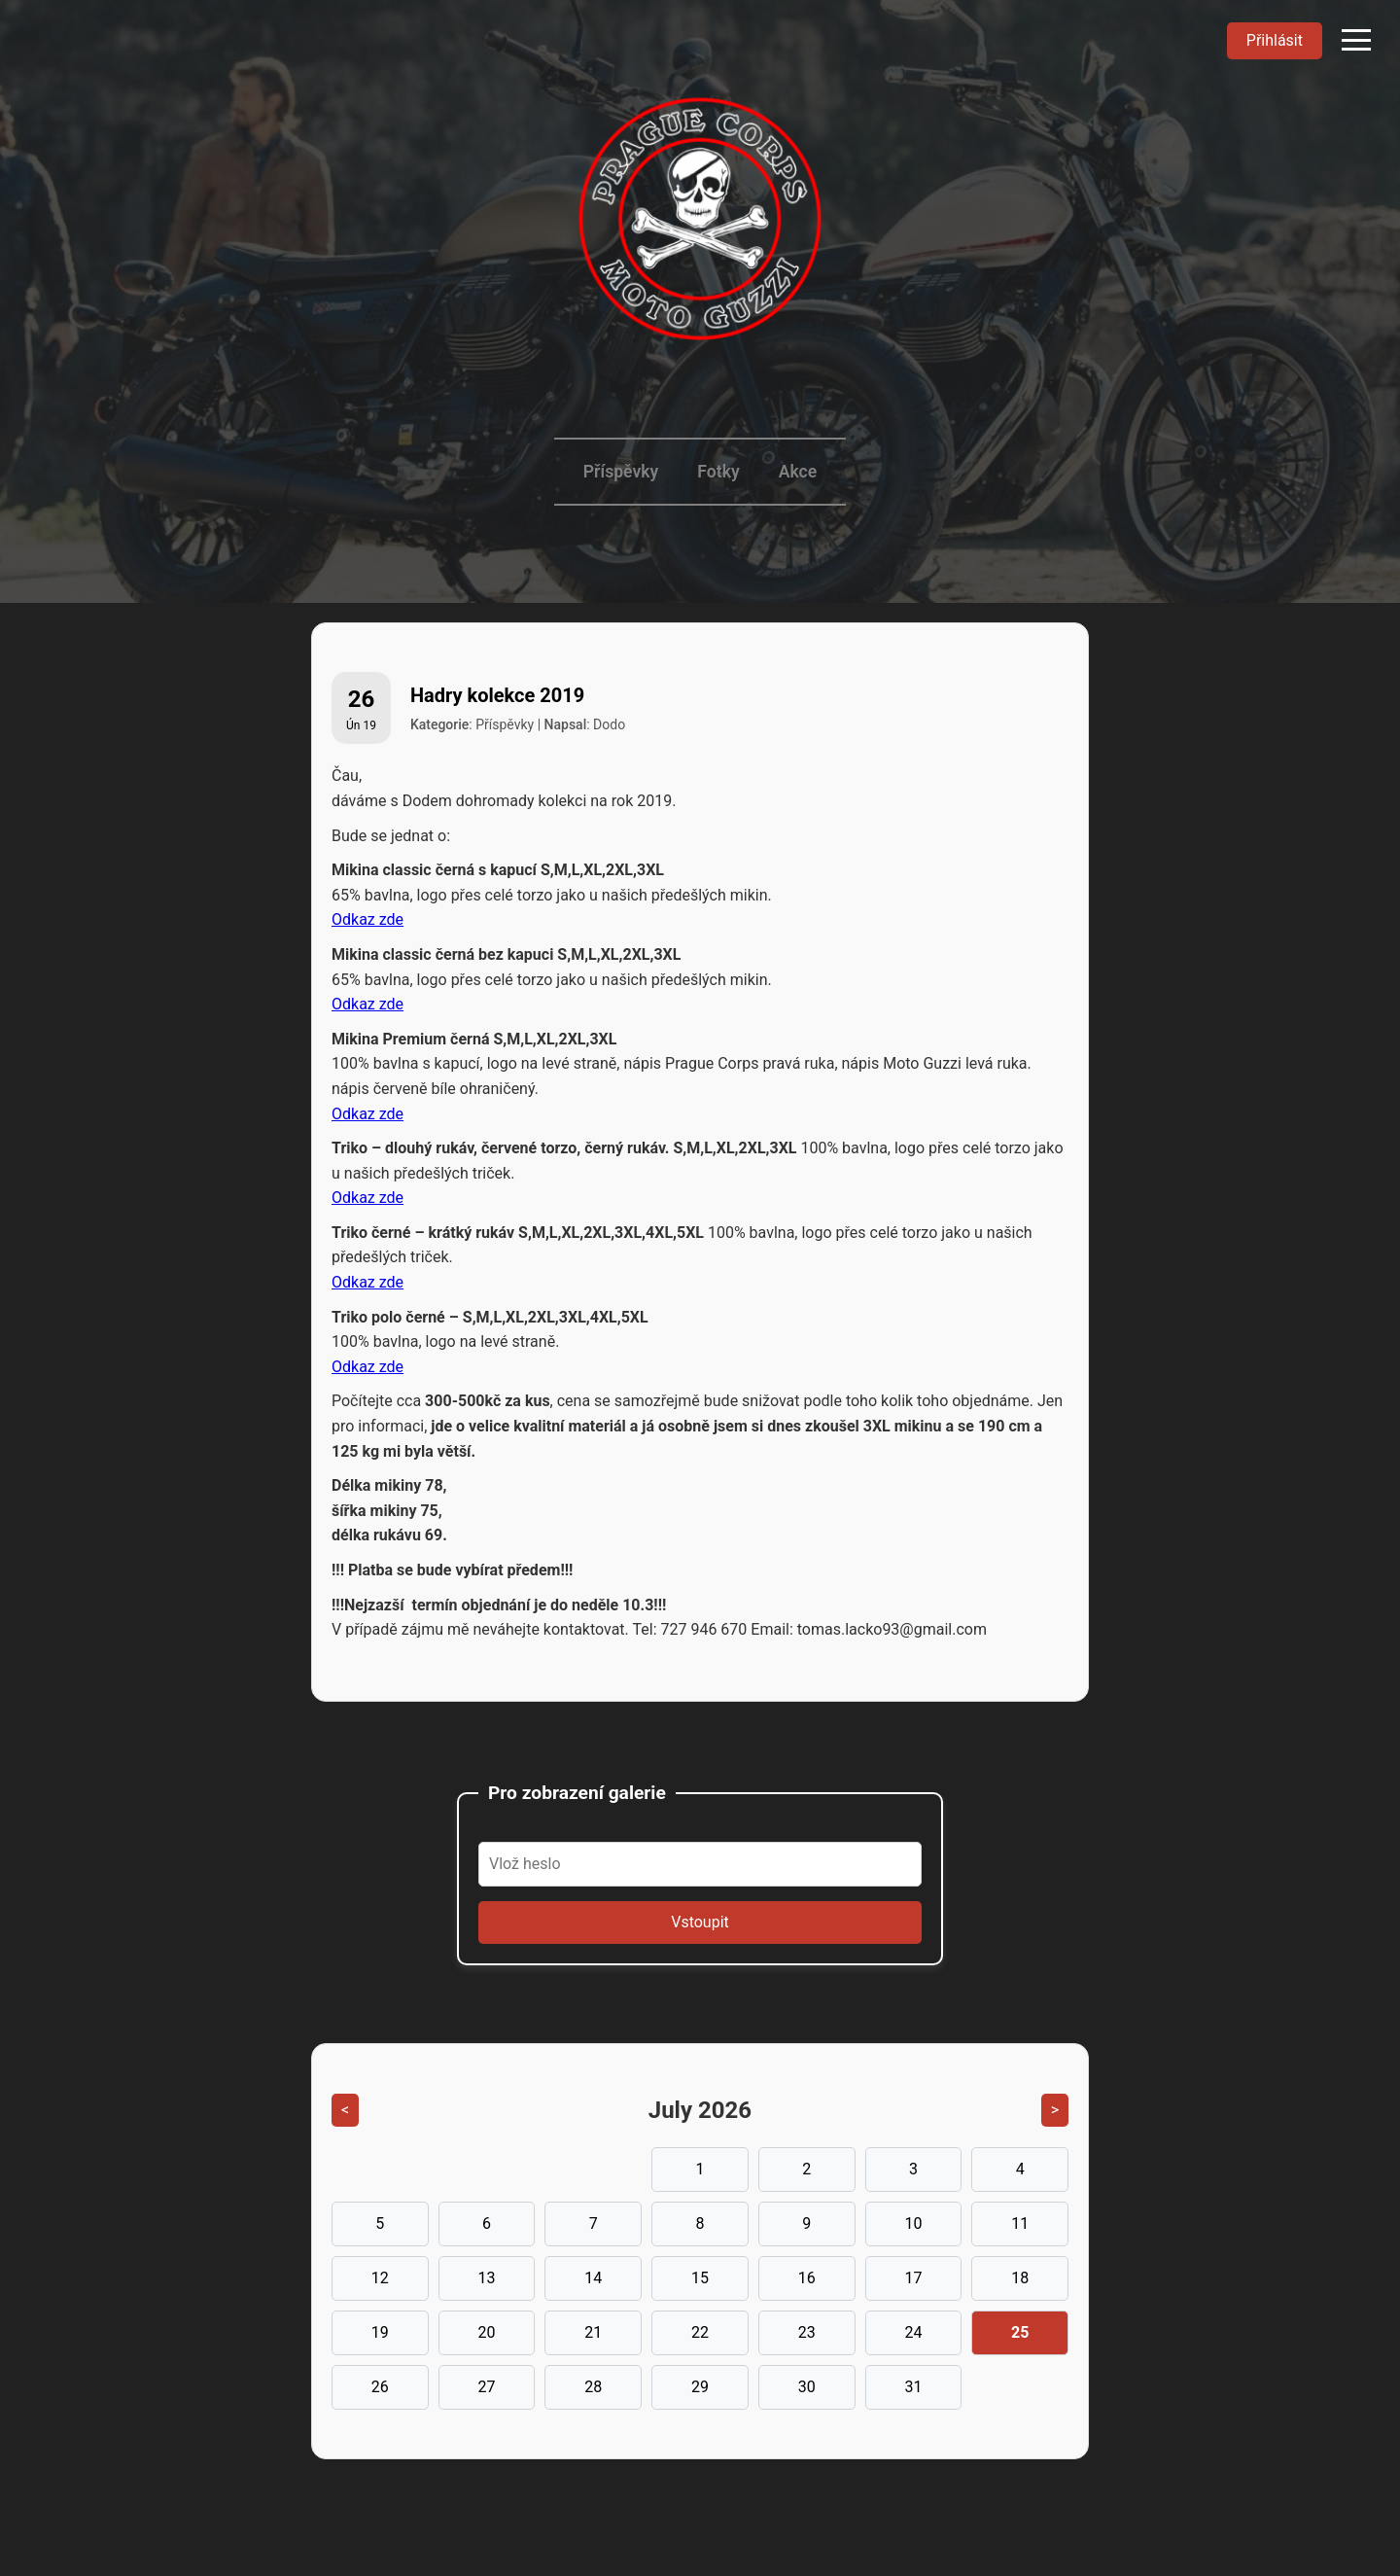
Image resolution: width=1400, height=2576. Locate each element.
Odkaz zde (367, 919)
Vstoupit (700, 1922)
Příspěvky (620, 471)
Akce (798, 471)
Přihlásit (1274, 40)
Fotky (718, 471)
